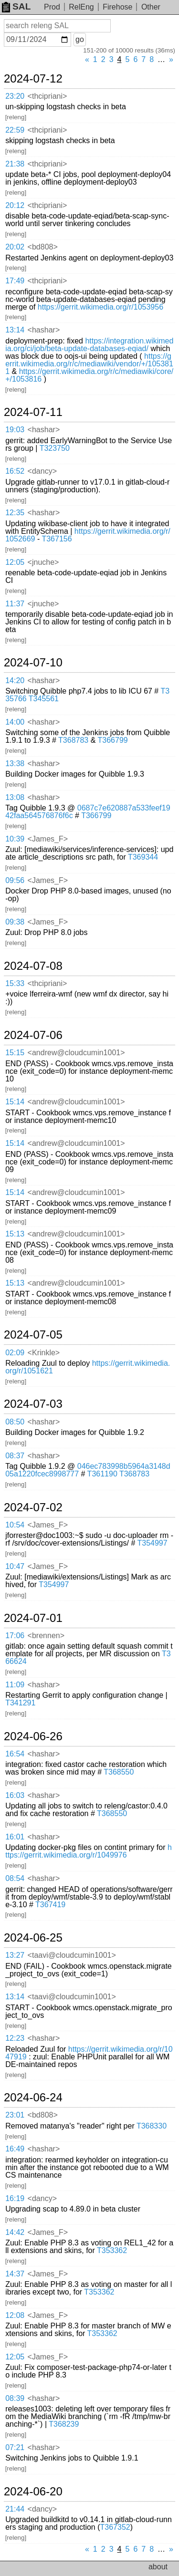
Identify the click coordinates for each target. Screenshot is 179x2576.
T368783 (73, 740)
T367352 (115, 2527)
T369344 (143, 857)
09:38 (14, 922)
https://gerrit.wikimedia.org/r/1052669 (87, 535)
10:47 (14, 1566)
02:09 (14, 1353)
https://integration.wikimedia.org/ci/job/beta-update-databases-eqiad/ (89, 345)
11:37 (14, 604)
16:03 (14, 1795)
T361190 (102, 1474)
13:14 (14, 330)
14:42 (14, 2232)
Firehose (117, 7)
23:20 (14, 96)
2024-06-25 (33, 1938)
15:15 (14, 1053)
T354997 (152, 1543)
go (79, 39)
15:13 (14, 1234)
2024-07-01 (33, 1618)
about (158, 2567)
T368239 (64, 2424)
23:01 (14, 2115)
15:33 (14, 983)
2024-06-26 (33, 1736)
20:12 (14, 205)
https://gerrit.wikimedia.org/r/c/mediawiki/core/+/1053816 (89, 375)
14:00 (14, 722)
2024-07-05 (33, 1335)
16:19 (14, 2198)
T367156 (57, 539)
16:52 (14, 471)
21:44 (14, 2509)
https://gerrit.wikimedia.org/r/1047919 (88, 2053)
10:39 (14, 839)
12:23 (14, 2038)
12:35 (14, 513)
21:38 (14, 164)
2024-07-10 (33, 662)
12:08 (14, 2315)
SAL (16, 6)
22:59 (14, 130)
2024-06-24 (33, 2097)
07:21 (14, 2447)
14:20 (14, 680)
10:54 (14, 1525)
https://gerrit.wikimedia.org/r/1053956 (100, 307)
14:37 (14, 2274)
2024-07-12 (33, 79)
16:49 (14, 2149)
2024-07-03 (33, 1404)
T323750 (55, 448)
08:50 (14, 1422)
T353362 (112, 2250)
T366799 (113, 740)
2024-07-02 (33, 1507)
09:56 (14, 880)
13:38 (14, 763)
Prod (52, 7)
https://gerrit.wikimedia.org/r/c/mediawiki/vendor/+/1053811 (89, 363)
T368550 (119, 1772)
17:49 (14, 281)
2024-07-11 (33, 412)
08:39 (14, 2398)
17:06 (14, 1635)
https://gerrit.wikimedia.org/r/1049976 (88, 1851)
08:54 (14, 1878)
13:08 (14, 797)
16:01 (14, 1837)
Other (150, 7)
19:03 (14, 430)
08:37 (14, 1456)
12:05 (14, 562)
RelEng (81, 7)
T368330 (152, 2126)
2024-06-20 (33, 2491)
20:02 (14, 247)
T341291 (20, 1703)
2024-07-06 (33, 1035)
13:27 (14, 1955)
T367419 (50, 1905)
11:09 (14, 1685)
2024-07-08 (33, 966)
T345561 (44, 699)
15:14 (14, 1102)
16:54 (14, 1754)
